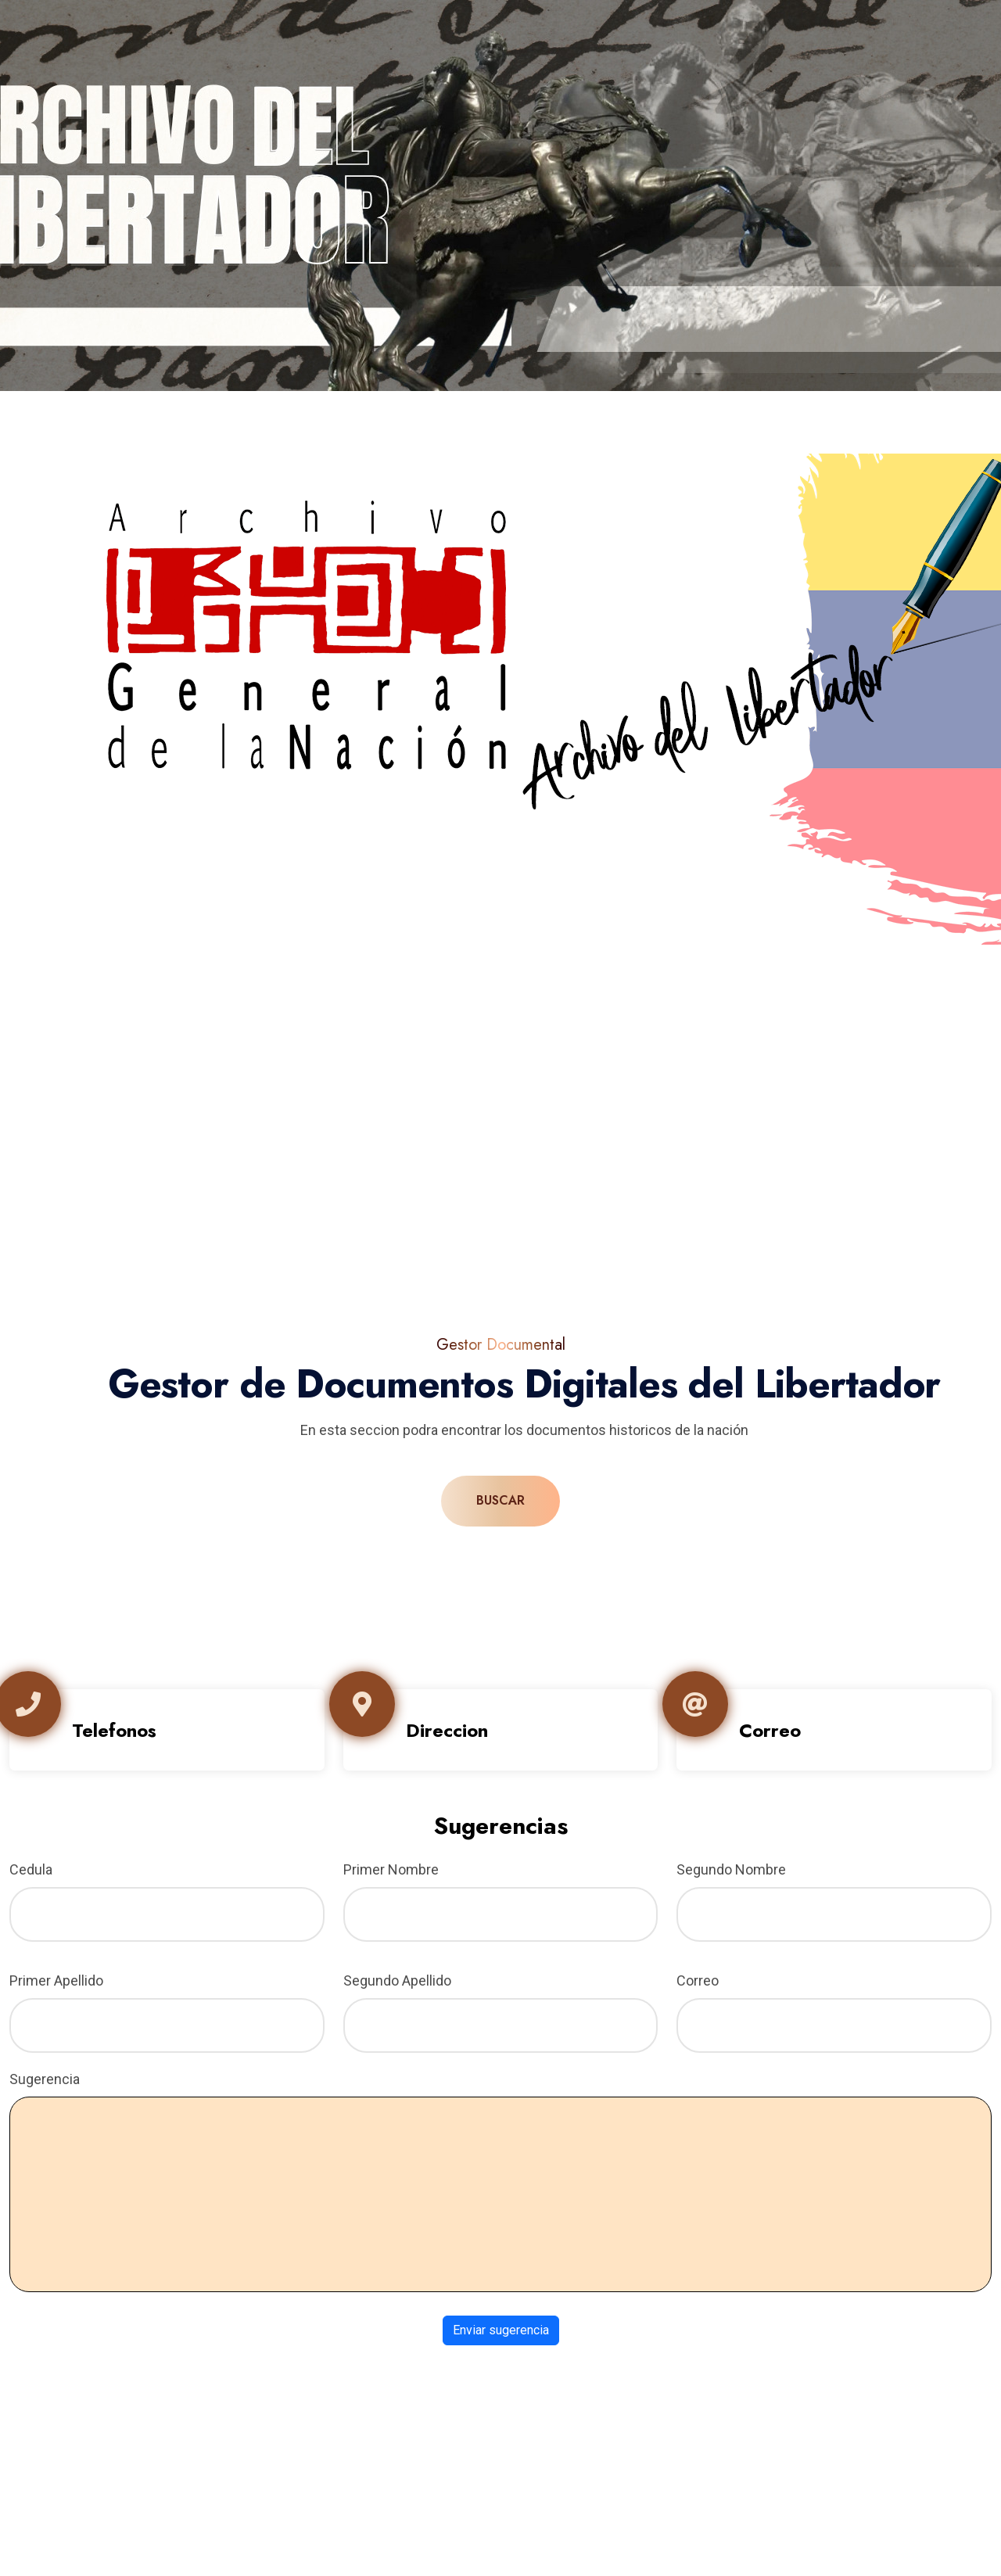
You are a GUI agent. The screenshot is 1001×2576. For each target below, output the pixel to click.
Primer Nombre (391, 1869)
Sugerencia (44, 2079)
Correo (697, 1980)
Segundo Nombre (731, 1869)
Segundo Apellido (397, 1980)
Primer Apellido (56, 1980)
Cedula (30, 1869)
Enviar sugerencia (501, 2330)
